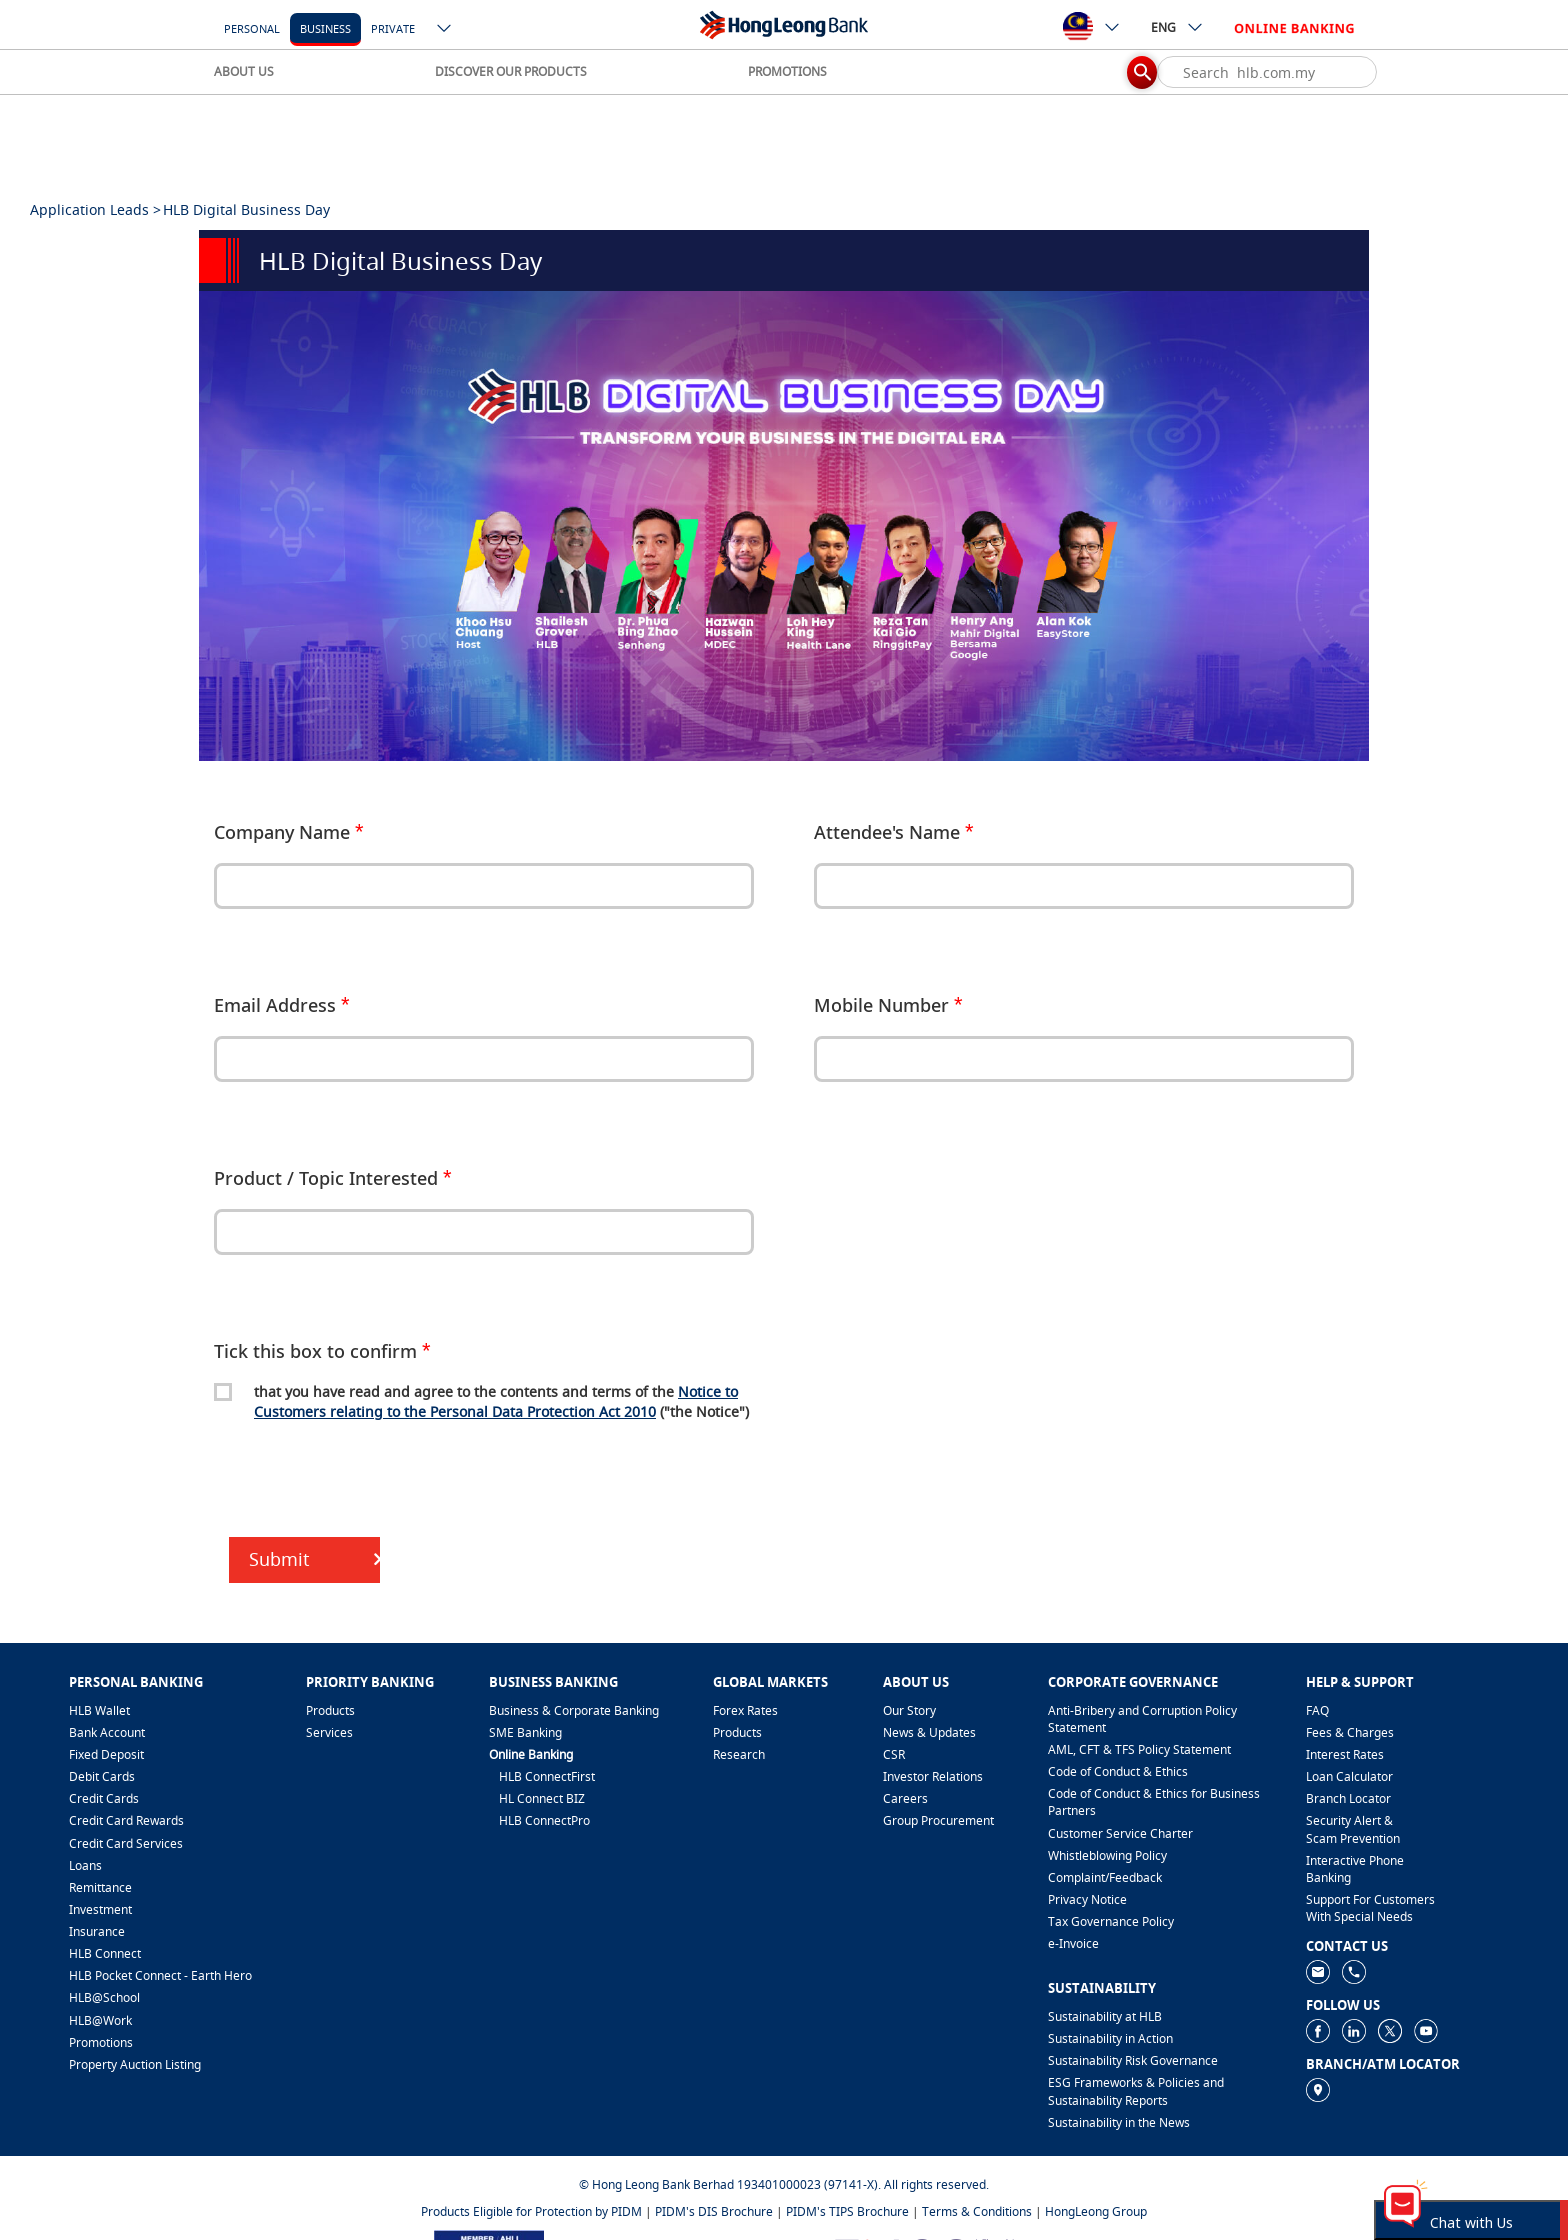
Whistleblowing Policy (1107, 1855)
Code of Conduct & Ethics (1118, 1771)
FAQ (1317, 1710)
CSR (894, 1754)
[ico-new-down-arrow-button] (445, 30)
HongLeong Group (1096, 2211)
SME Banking (525, 1732)
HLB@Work (100, 2020)
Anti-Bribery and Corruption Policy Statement (1142, 1719)
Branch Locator (1348, 1798)
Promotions (101, 2042)
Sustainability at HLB (1105, 2016)
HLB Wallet (99, 1710)
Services (329, 1732)
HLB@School (104, 1997)
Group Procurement (938, 1820)
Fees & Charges (1350, 1732)
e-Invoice (1073, 1943)
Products (330, 1710)
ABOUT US (244, 71)
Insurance (97, 1931)
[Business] (325, 27)
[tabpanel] (784, 526)
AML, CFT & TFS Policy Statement (1139, 1749)
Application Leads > (95, 209)
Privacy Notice (1087, 1899)
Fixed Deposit (106, 1754)
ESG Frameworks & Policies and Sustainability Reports (1136, 2091)
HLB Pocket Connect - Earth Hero (160, 1975)
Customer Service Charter (1120, 1833)
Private (393, 28)
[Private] (393, 27)
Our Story (909, 1710)
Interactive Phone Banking (1355, 1869)
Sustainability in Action (1110, 2038)
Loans (85, 1865)
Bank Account (107, 1732)
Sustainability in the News (1119, 2122)
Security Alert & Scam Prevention (1353, 1829)
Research (739, 1754)
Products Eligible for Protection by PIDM (531, 2211)
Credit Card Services (126, 1843)
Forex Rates (745, 1710)
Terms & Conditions (977, 2211)
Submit (279, 1559)
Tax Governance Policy (1111, 1921)
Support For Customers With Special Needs (1370, 1908)
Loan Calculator (1349, 1776)
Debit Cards (102, 1776)
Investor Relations (933, 1776)
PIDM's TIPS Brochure (847, 2211)
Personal (252, 28)
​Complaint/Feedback (1105, 1877)
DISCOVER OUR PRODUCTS (511, 71)
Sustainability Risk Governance (1133, 2060)
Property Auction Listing (135, 2064)
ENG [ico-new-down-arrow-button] (1177, 27)
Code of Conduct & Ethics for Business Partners (1154, 1802)
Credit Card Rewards (126, 1820)
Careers (905, 1798)
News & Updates (929, 1732)
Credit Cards (104, 1798)
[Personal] (252, 27)
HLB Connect (105, 1953)
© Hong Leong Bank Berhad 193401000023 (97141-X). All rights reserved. (784, 2184)
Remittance (100, 1887)
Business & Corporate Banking (574, 1710)
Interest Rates (1345, 1754)
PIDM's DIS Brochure (714, 2211)
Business (325, 28)
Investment (100, 1909)
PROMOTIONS (787, 71)
